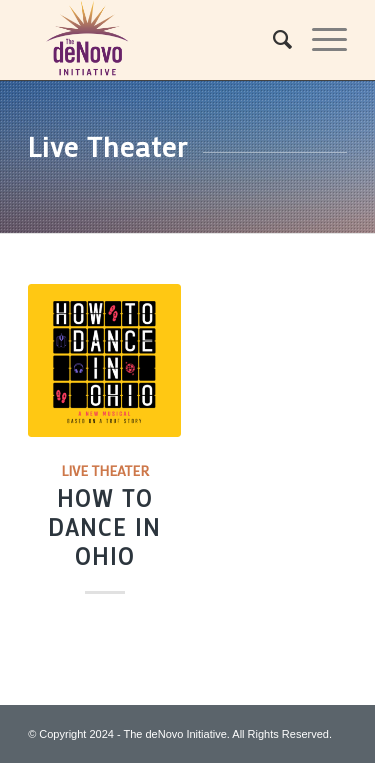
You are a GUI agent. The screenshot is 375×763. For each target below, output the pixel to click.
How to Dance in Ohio (104, 527)
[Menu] (319, 40)
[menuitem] (272, 40)
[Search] (272, 40)
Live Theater (105, 470)
